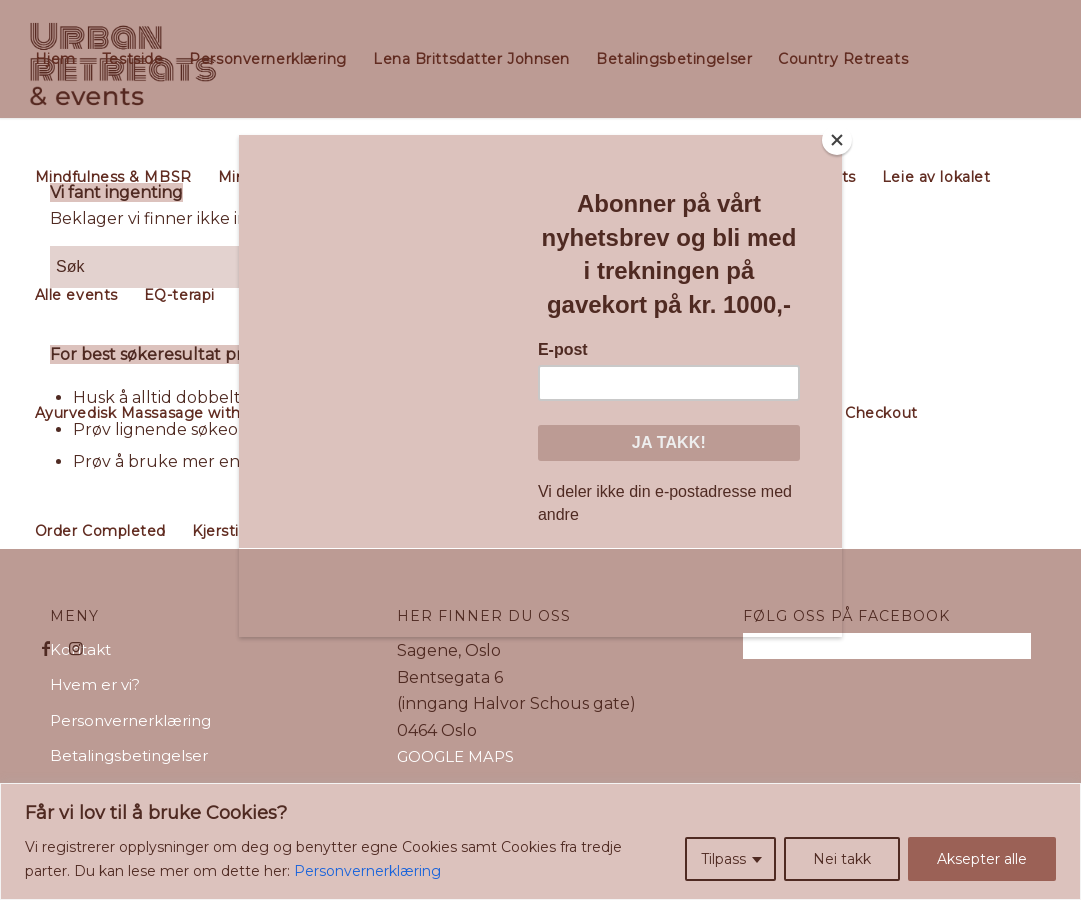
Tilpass (723, 859)
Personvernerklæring (367, 871)
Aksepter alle (982, 859)
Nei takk (842, 859)
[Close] (837, 140)
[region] (540, 841)
